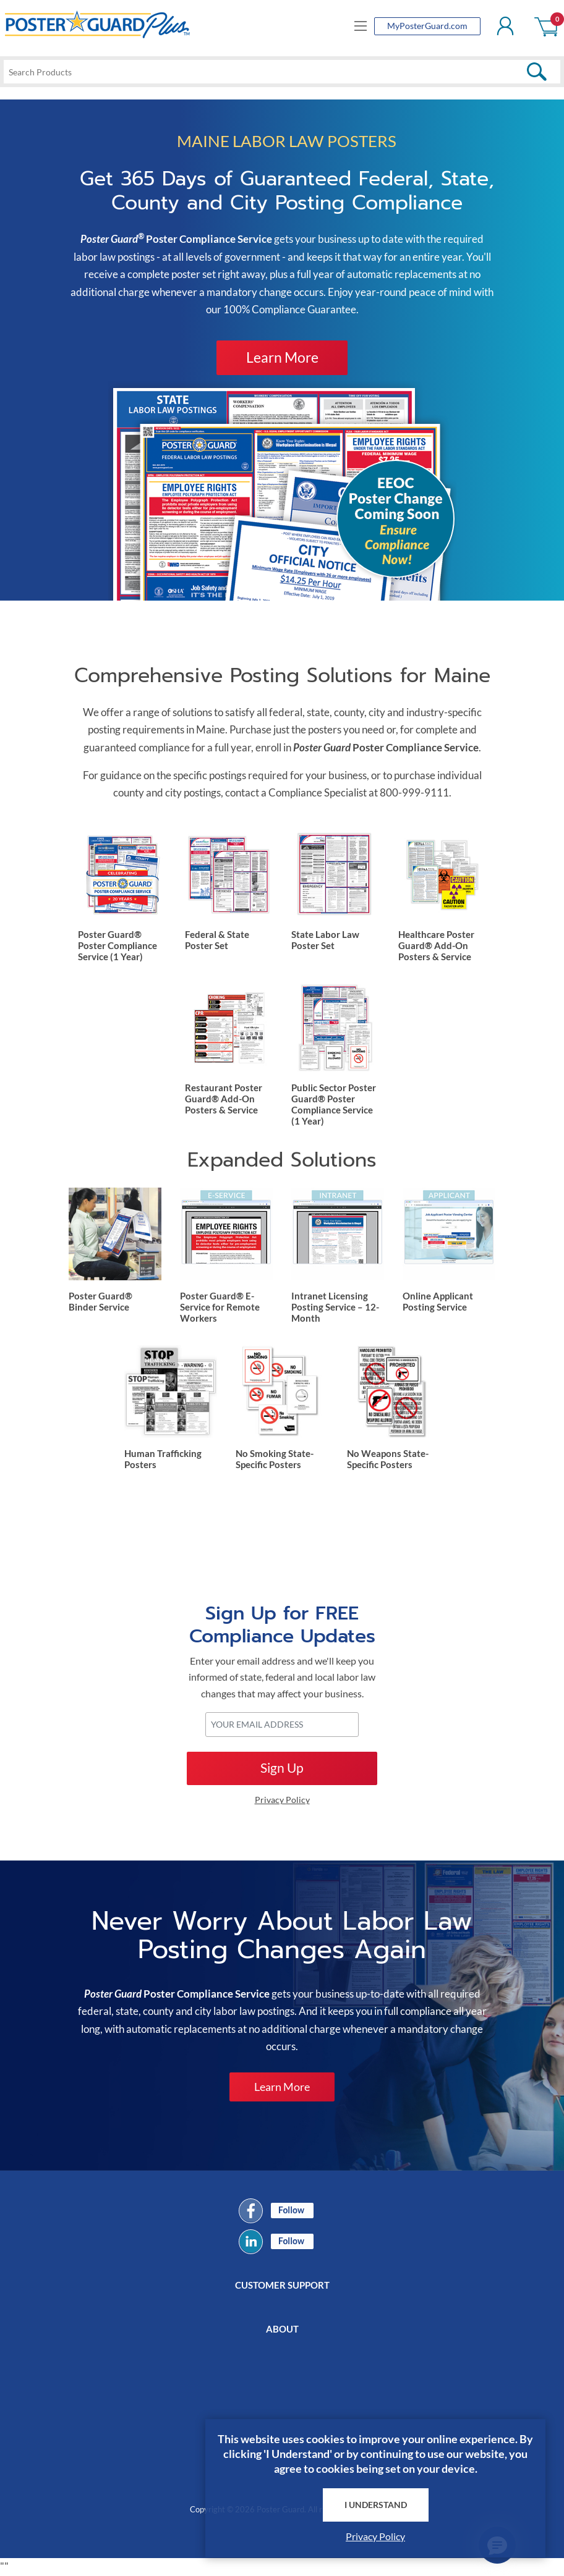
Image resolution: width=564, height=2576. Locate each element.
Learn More (282, 357)
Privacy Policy (375, 2536)
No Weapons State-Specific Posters (388, 1459)
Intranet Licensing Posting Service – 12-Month (335, 1307)
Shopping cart (547, 26)
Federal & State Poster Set (217, 940)
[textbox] (282, 71)
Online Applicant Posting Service (438, 1302)
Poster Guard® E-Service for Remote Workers (220, 1307)
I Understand (375, 2504)
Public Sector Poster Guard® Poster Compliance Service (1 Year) (333, 1104)
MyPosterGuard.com (427, 25)
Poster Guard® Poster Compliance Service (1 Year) (117, 945)
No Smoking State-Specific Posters (275, 1459)
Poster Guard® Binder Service (100, 1302)
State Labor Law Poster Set (325, 940)
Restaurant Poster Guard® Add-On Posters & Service (223, 1098)
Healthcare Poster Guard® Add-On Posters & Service (436, 945)
